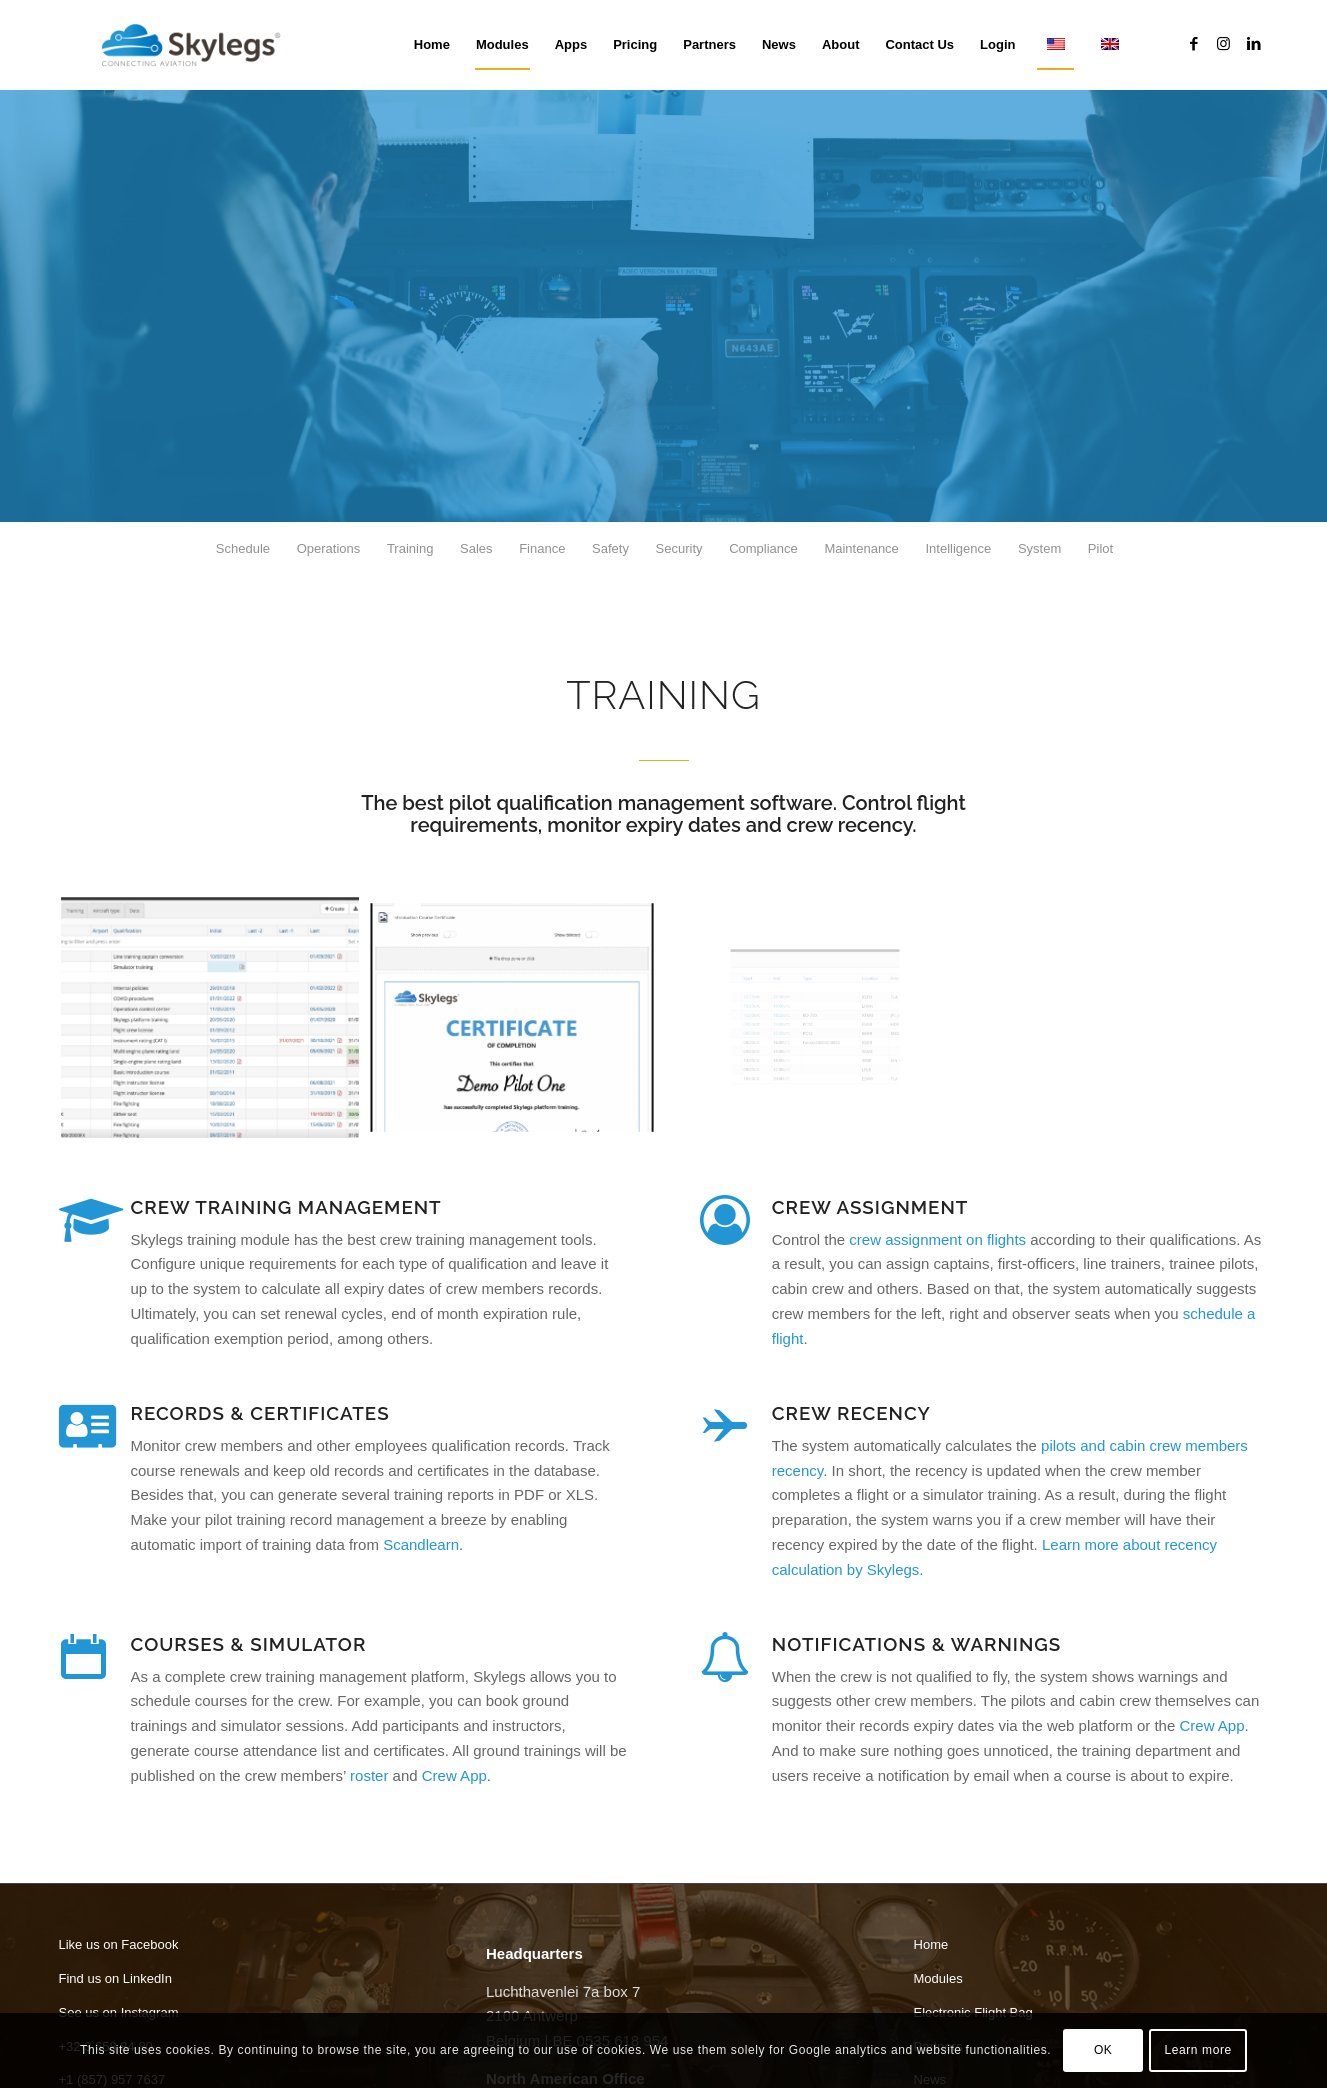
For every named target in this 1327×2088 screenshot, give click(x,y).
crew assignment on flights (937, 1239)
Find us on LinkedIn (115, 1978)
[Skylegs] (199, 45)
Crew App (454, 1775)
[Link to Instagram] (1224, 44)
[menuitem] (432, 45)
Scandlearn (421, 1544)
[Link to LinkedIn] (1254, 44)
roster (369, 1775)
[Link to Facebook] (1194, 44)
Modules (938, 1978)
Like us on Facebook (119, 1944)
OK (1103, 2050)
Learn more (1197, 2050)
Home (931, 1944)
